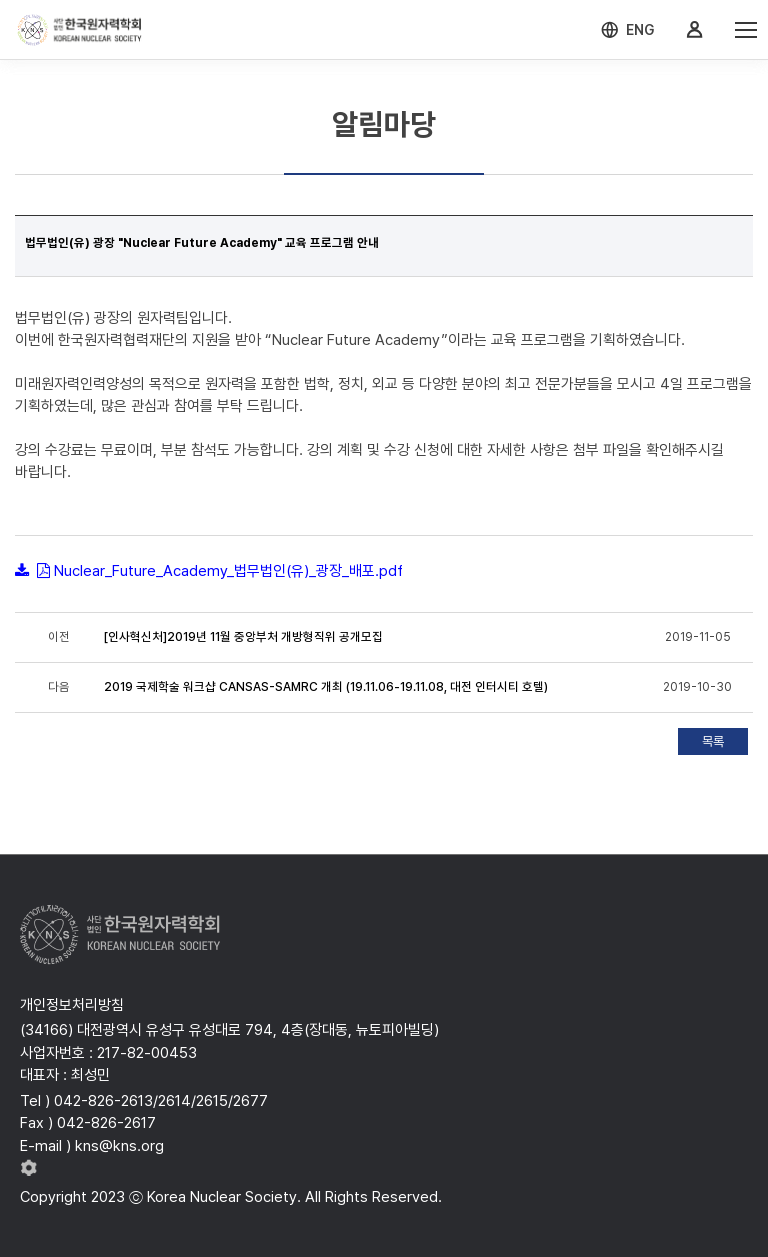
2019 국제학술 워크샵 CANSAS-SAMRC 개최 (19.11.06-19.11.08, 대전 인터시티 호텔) (326, 687)
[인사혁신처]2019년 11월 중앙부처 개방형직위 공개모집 (243, 637)
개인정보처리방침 (72, 1005)
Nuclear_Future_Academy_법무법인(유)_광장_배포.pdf (228, 571)
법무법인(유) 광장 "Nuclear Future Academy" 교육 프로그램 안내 (202, 243)
